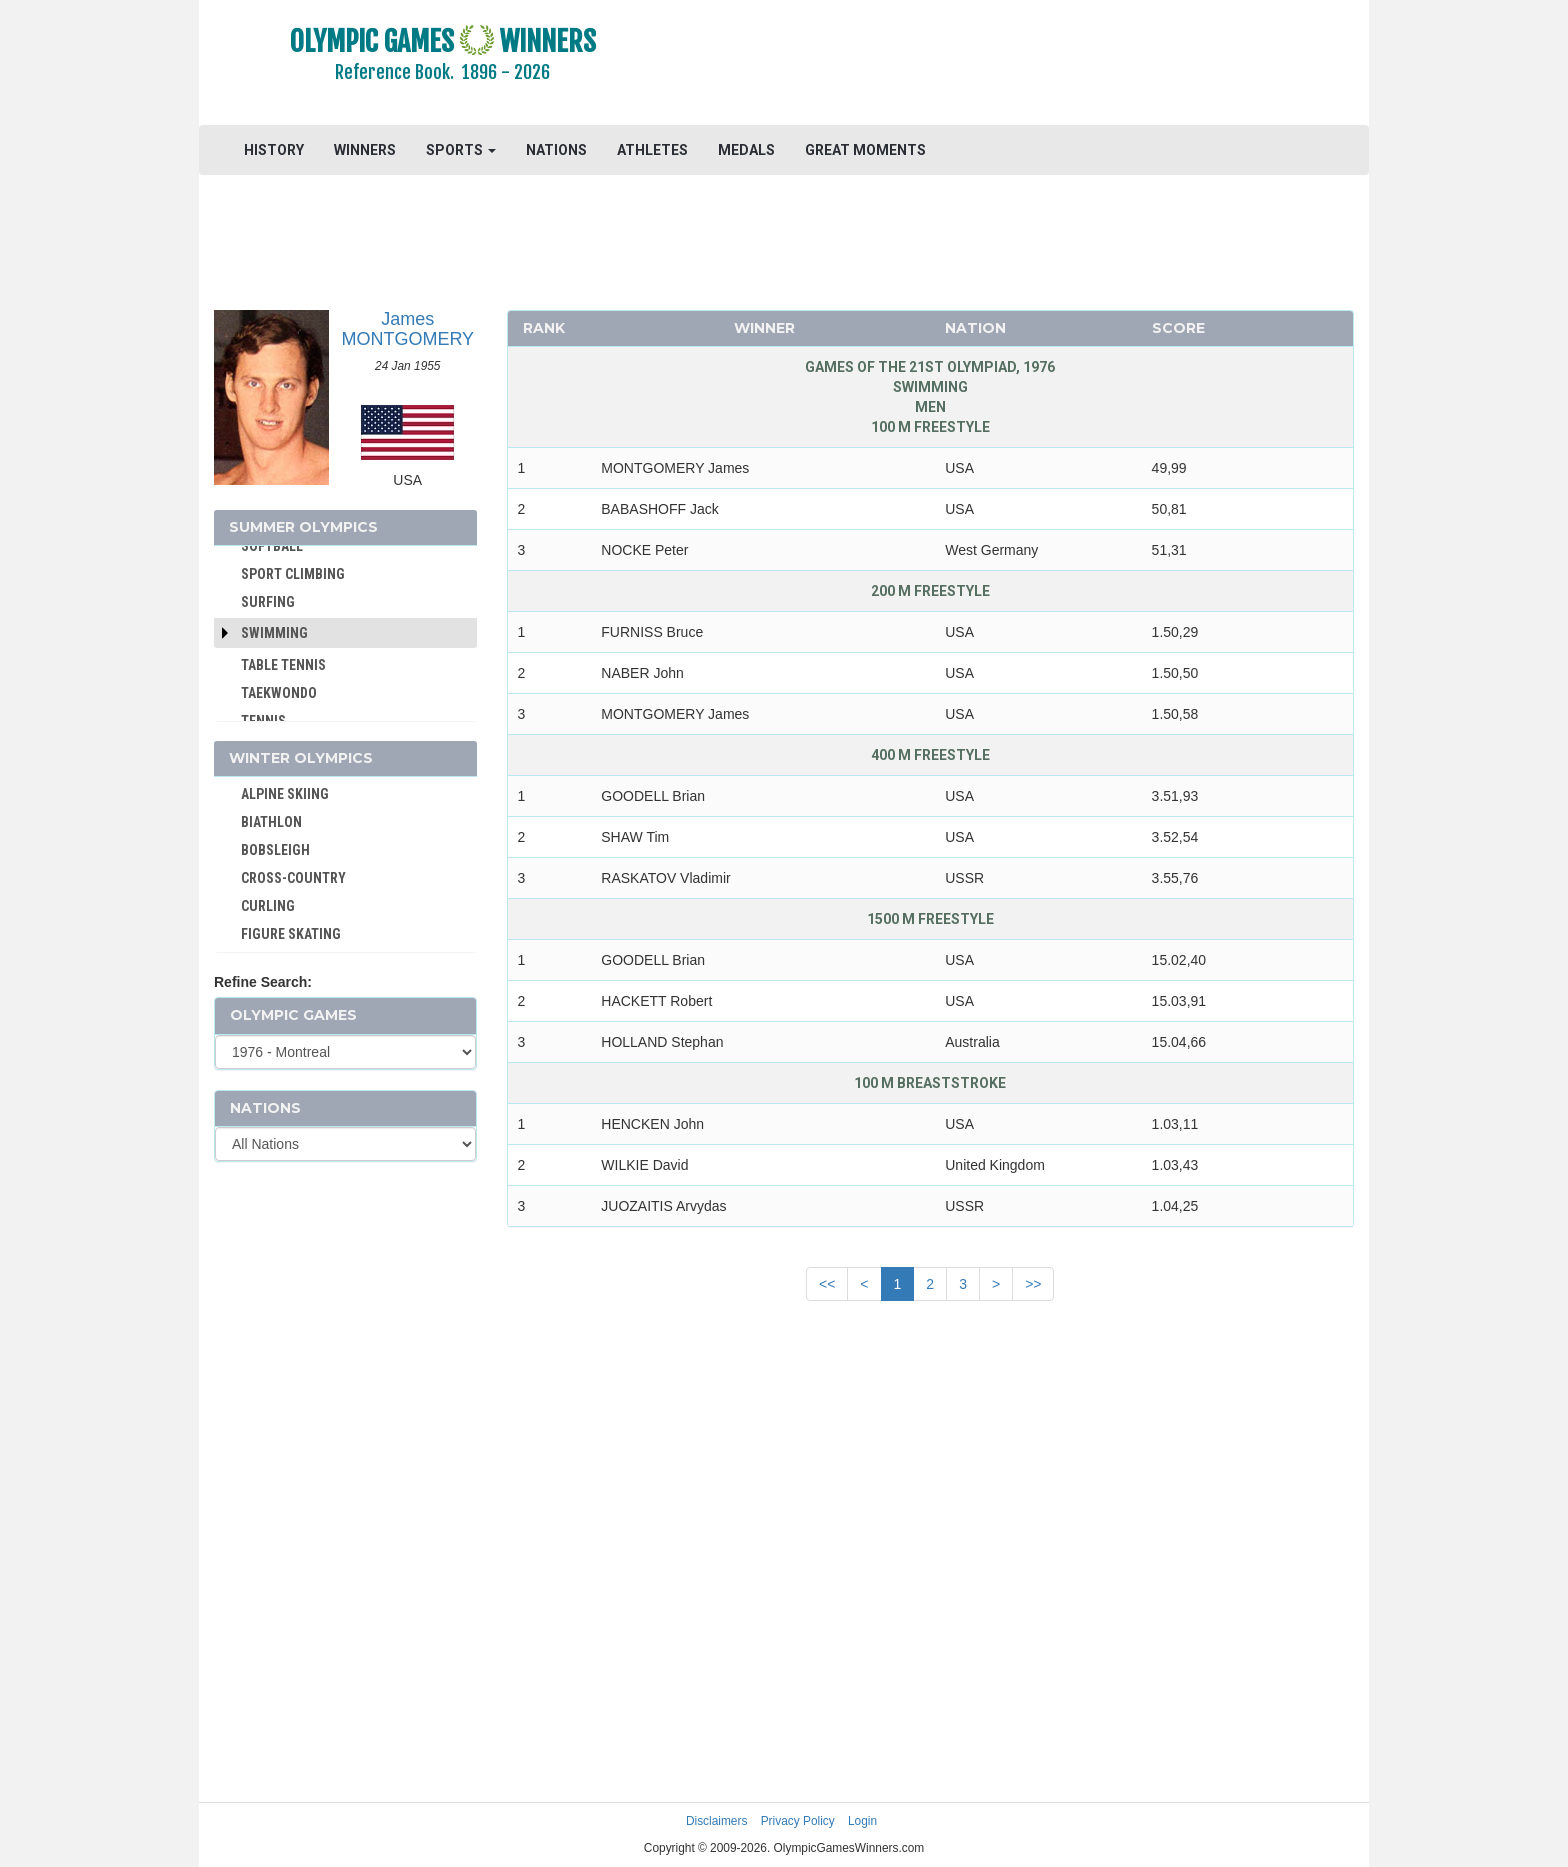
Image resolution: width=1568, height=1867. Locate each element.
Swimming (274, 633)
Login (862, 1821)
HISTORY (274, 150)
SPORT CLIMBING (293, 574)
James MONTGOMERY (407, 329)
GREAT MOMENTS (865, 150)
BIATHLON (271, 822)
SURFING (268, 602)
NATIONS (556, 150)
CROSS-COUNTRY (293, 878)
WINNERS (365, 150)
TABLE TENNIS (283, 665)
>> (1033, 1284)
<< (827, 1284)
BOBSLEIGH (275, 850)
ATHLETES (652, 150)
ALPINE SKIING (285, 794)
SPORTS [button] (461, 150)
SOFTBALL (272, 546)
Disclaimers (716, 1821)
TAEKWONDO (279, 693)
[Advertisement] (1028, 65)
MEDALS (746, 150)
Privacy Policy (798, 1821)
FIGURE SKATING (291, 934)
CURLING (268, 906)
